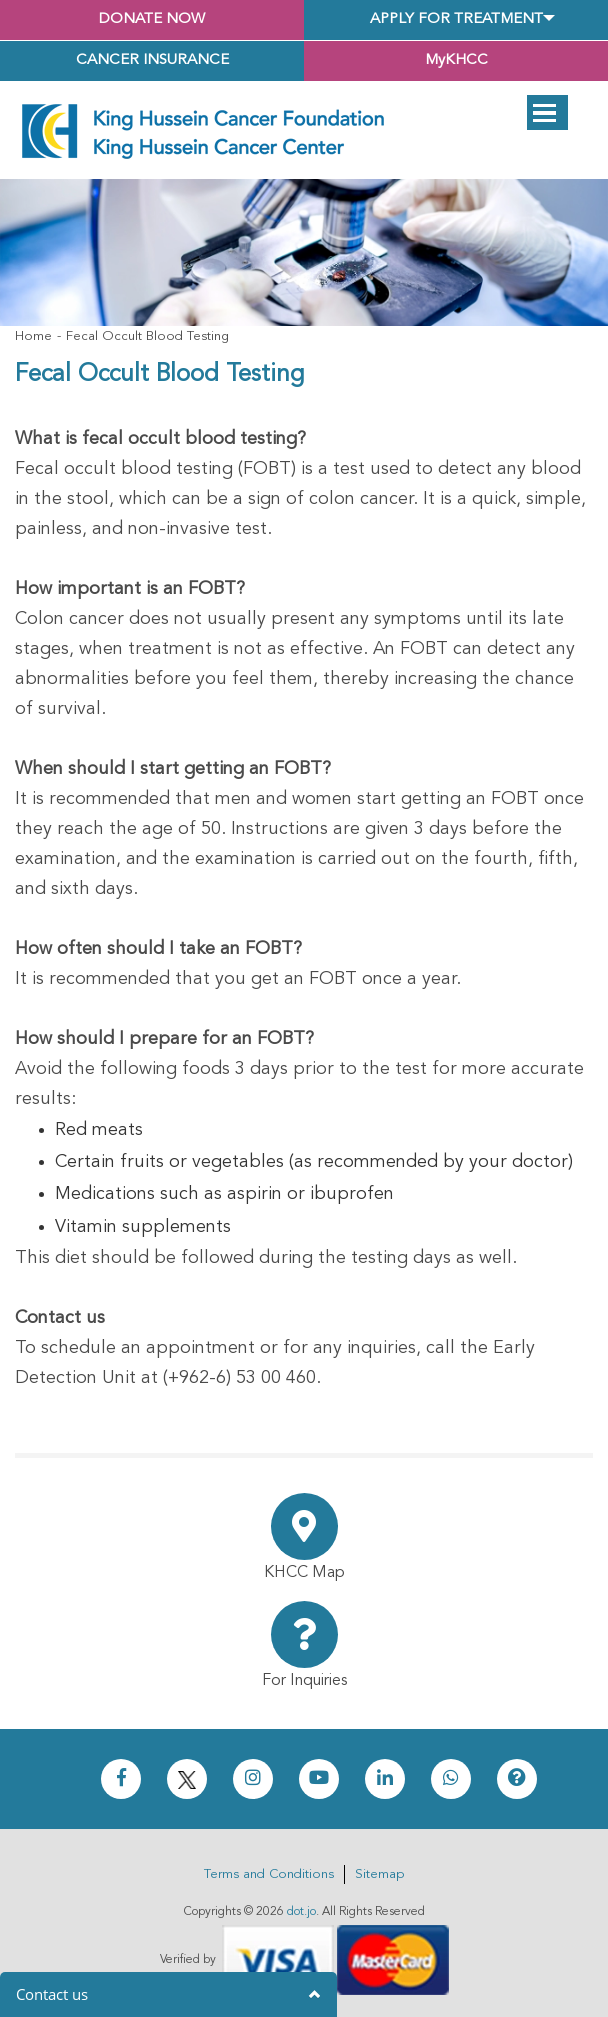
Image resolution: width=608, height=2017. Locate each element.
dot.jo (301, 1912)
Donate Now (152, 19)
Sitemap (379, 1874)
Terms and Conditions (269, 1874)
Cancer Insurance (152, 60)
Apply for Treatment (456, 19)
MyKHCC (456, 60)
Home (33, 336)
